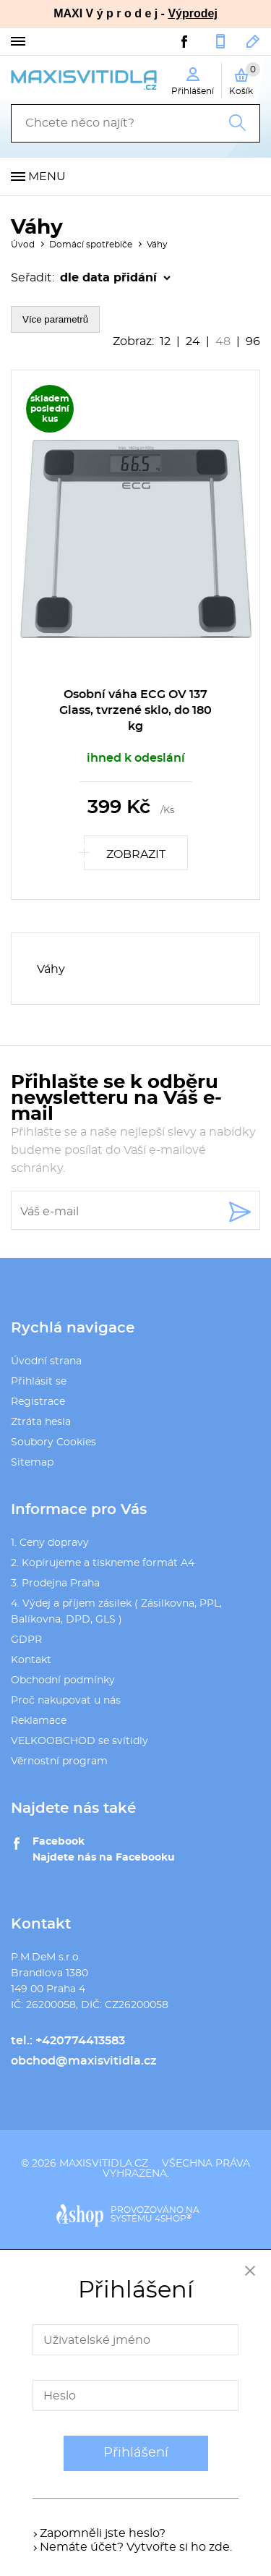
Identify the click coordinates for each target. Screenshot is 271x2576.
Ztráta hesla (41, 1422)
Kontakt (31, 1660)
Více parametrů (55, 319)
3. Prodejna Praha (55, 1583)
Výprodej (192, 13)
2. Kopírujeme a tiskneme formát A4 (102, 1563)
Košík (244, 78)
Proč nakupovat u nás (66, 1701)
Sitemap (32, 1463)
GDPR (26, 1640)
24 (193, 341)
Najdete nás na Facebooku (104, 1858)
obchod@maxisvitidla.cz (253, 41)
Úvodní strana (46, 1361)
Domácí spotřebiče (90, 244)
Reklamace (38, 1721)
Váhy (157, 244)
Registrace (38, 1402)
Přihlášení (135, 2453)
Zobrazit (135, 854)
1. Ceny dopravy (50, 1543)
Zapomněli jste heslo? (102, 2533)
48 (223, 341)
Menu (47, 176)
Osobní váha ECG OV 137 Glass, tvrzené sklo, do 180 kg (135, 710)
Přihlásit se (38, 1382)
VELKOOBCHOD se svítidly (79, 1741)
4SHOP (173, 2218)
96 (253, 341)
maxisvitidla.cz (103, 2164)
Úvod (23, 244)
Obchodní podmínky (63, 1680)
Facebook (59, 1842)
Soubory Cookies (53, 1442)
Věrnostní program (59, 1761)
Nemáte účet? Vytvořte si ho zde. (136, 2547)
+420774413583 (220, 41)
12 (165, 341)
